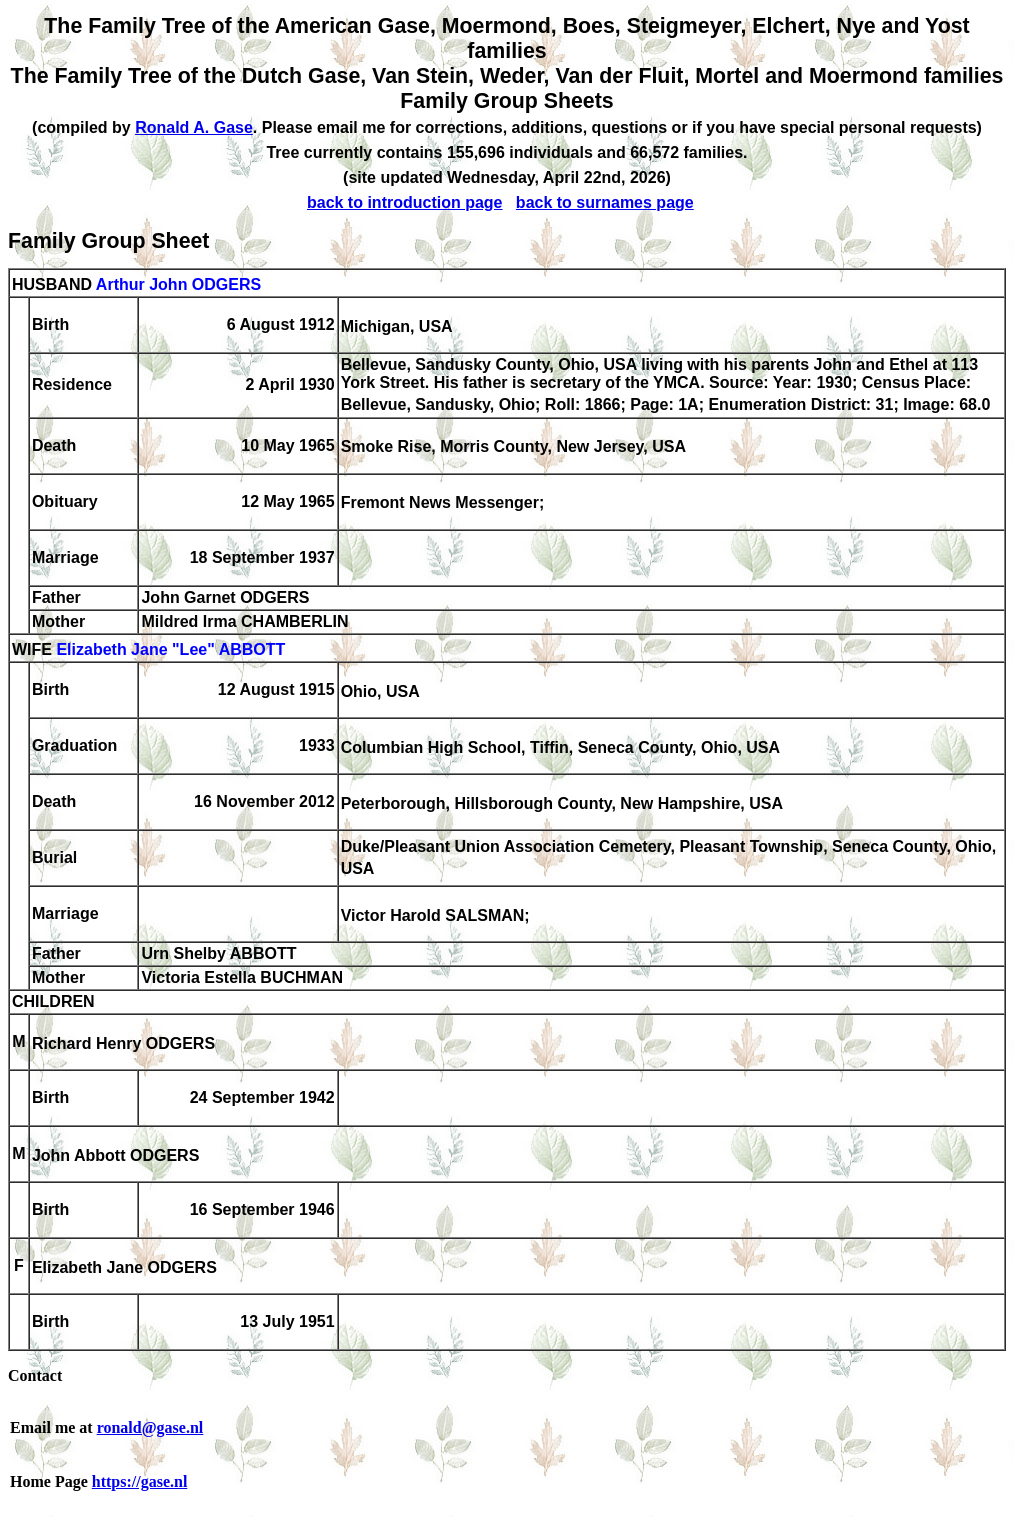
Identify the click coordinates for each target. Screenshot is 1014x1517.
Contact (35, 1375)
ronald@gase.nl (150, 1427)
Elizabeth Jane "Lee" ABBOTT (170, 649)
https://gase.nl (140, 1481)
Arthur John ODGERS (178, 284)
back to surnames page (605, 202)
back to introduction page (405, 202)
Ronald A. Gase (194, 127)
